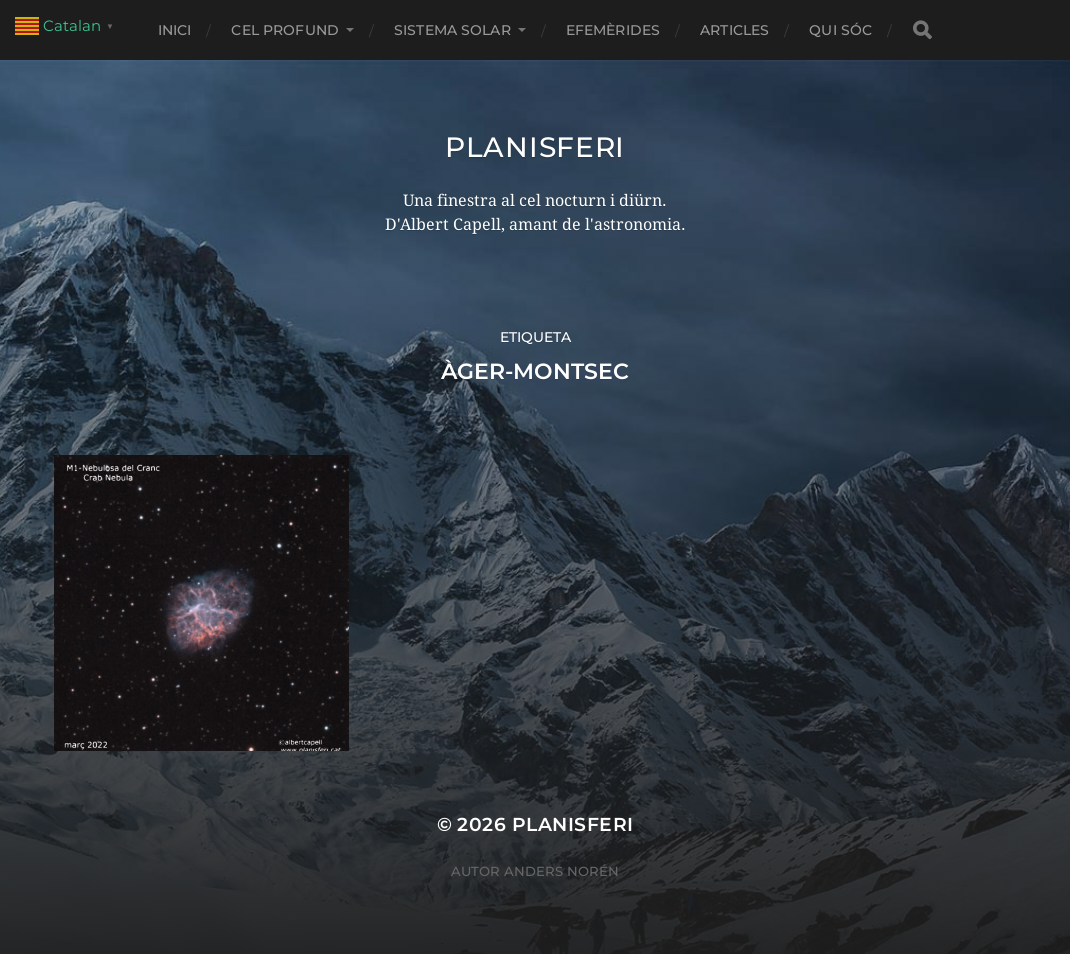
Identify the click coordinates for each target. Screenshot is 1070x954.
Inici (175, 30)
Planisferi (535, 147)
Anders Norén (561, 871)
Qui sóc (840, 30)
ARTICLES (734, 30)
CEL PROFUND (285, 30)
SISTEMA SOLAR (452, 30)
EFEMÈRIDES (613, 30)
